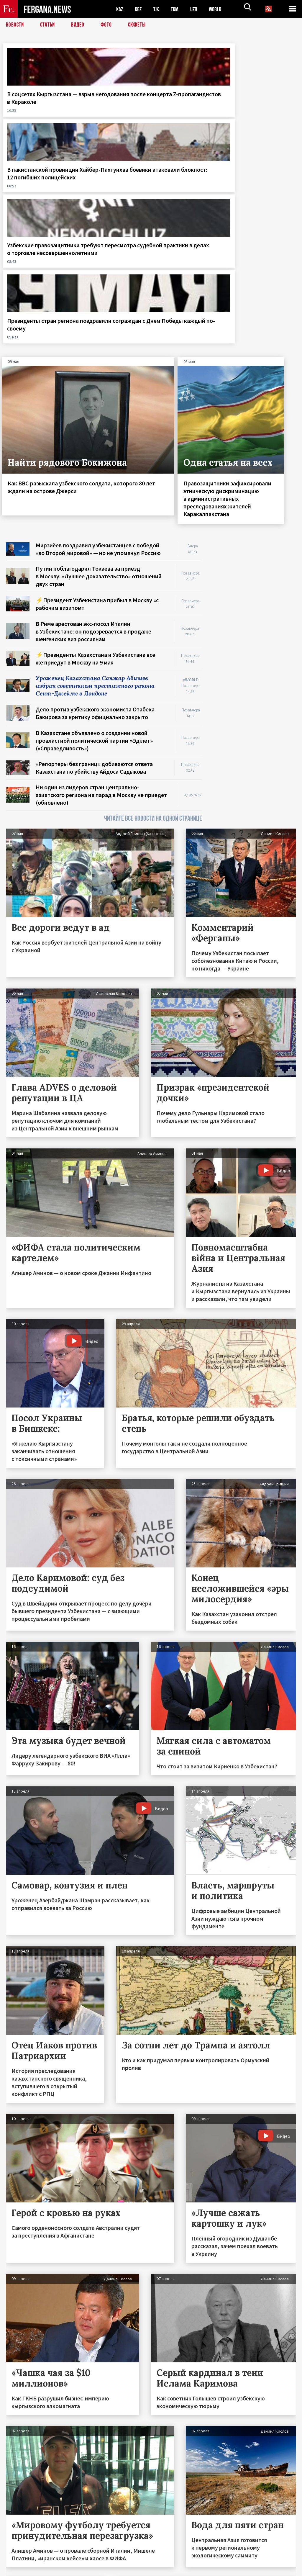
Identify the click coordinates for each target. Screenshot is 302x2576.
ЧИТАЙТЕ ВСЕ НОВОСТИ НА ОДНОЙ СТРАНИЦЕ (153, 620)
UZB (197, 9)
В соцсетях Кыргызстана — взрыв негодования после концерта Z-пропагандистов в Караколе (35, 113)
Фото (108, 25)
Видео (80, 25)
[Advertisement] (255, 380)
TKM (177, 9)
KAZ (120, 9)
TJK (158, 9)
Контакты (20, 2559)
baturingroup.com (195, 2569)
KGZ (139, 9)
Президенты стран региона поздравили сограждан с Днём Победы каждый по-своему (264, 109)
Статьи (49, 25)
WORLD (220, 9)
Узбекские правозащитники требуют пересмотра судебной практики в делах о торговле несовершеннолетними (192, 113)
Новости (15, 25)
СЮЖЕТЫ (140, 25)
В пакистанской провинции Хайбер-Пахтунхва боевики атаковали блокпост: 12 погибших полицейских (113, 113)
